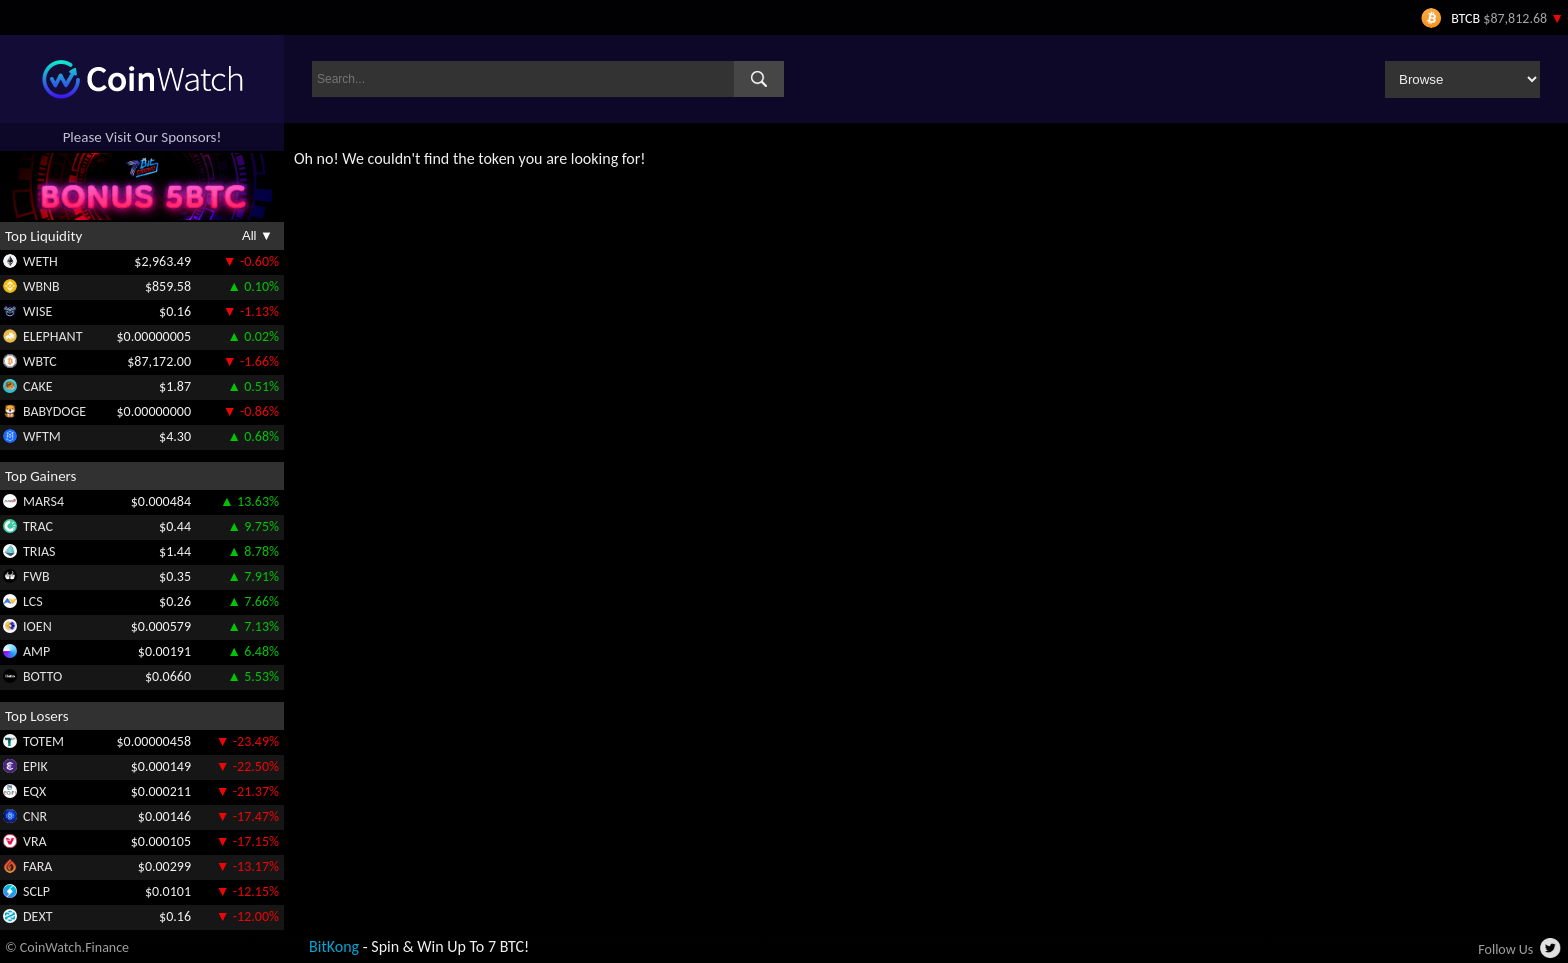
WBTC (40, 361)
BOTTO (42, 676)
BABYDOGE (54, 411)
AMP (36, 651)
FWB (36, 576)
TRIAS (39, 551)
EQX (34, 791)
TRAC (38, 526)
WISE (37, 311)
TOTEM (43, 741)
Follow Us (1505, 949)
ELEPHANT (52, 336)
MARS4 (43, 501)
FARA (37, 866)
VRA (35, 841)
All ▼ (257, 235)
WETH (40, 261)
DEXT (38, 916)
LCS (33, 601)
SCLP (36, 891)
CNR (35, 816)
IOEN (37, 626)
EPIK (35, 766)
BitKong (334, 946)
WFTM (42, 436)
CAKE (38, 386)
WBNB (41, 286)
